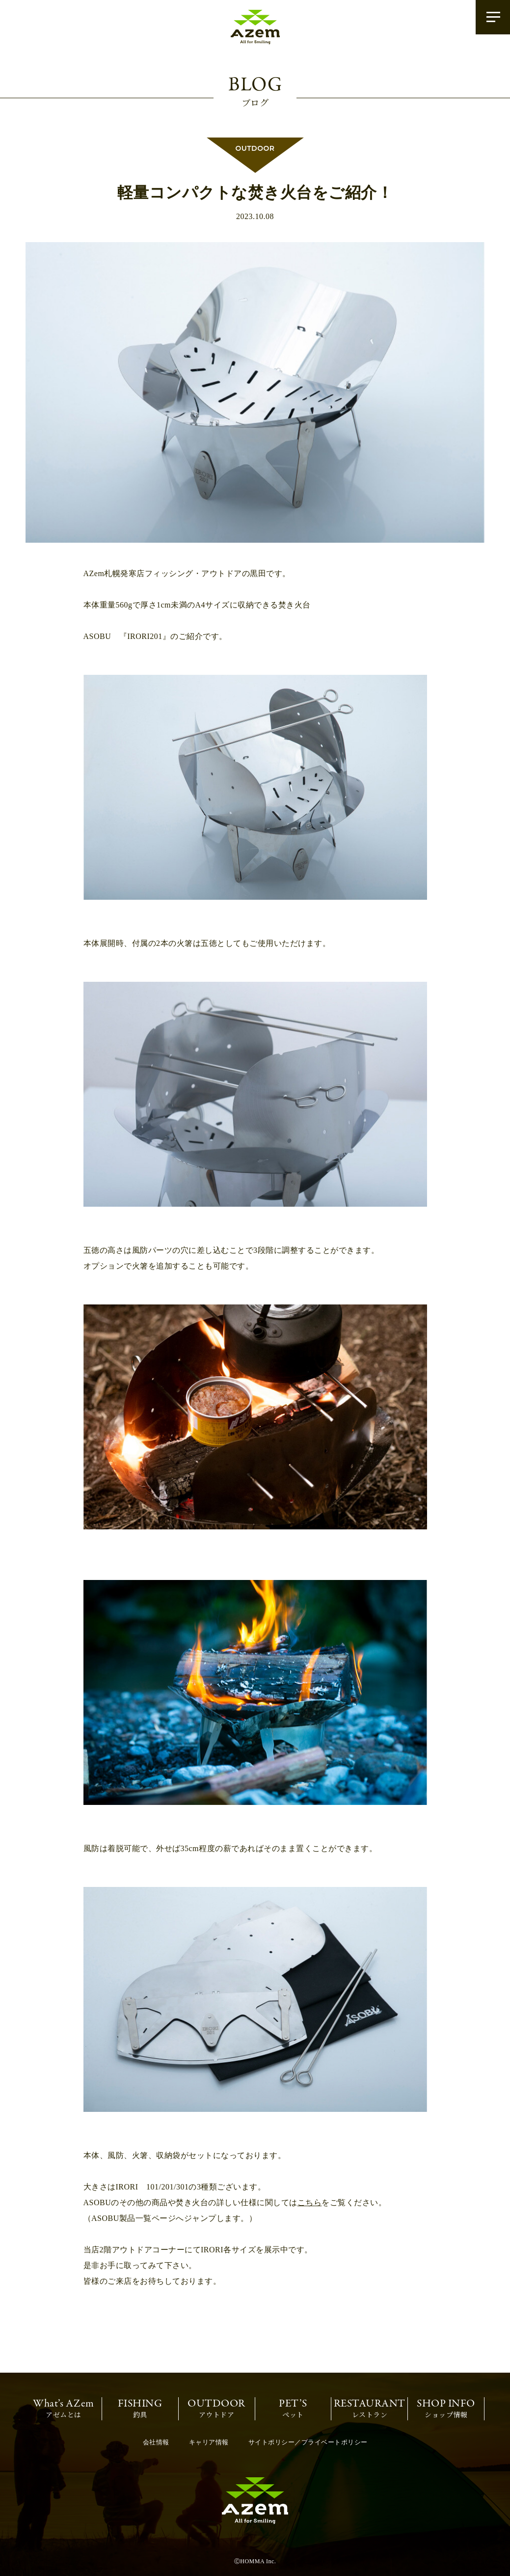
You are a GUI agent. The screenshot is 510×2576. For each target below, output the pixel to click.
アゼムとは (63, 2407)
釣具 (140, 2407)
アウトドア (216, 2407)
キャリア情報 (209, 2442)
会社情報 (156, 2442)
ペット (293, 2407)
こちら (309, 2202)
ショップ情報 (446, 2407)
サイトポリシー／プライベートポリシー (308, 2442)
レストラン (369, 2407)
